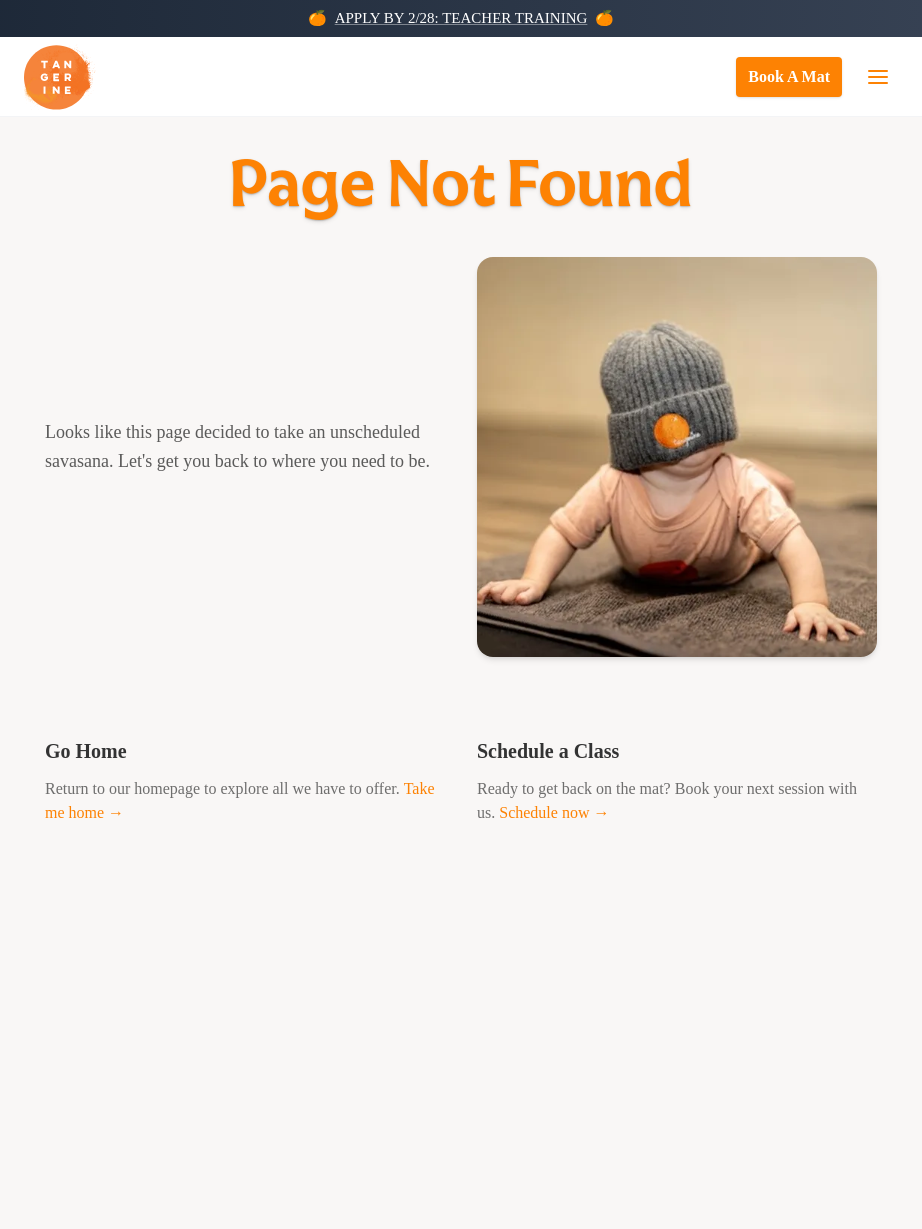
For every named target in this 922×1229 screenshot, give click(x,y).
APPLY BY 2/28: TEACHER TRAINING (461, 18)
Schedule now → (554, 812)
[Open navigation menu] (878, 77)
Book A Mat (789, 76)
